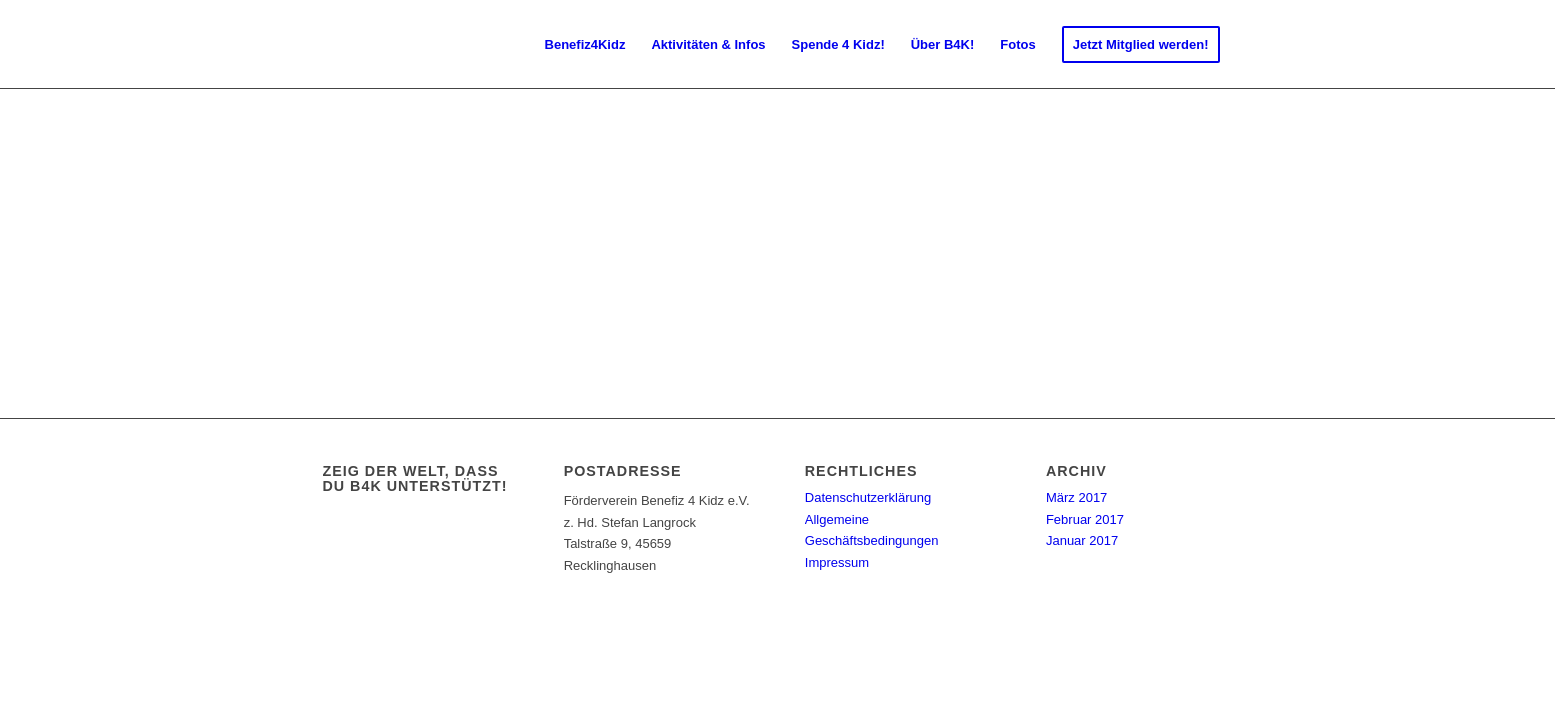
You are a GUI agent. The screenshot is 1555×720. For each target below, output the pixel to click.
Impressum (837, 562)
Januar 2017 (1082, 540)
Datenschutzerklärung (868, 497)
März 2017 (1076, 497)
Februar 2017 (1085, 519)
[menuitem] (585, 45)
